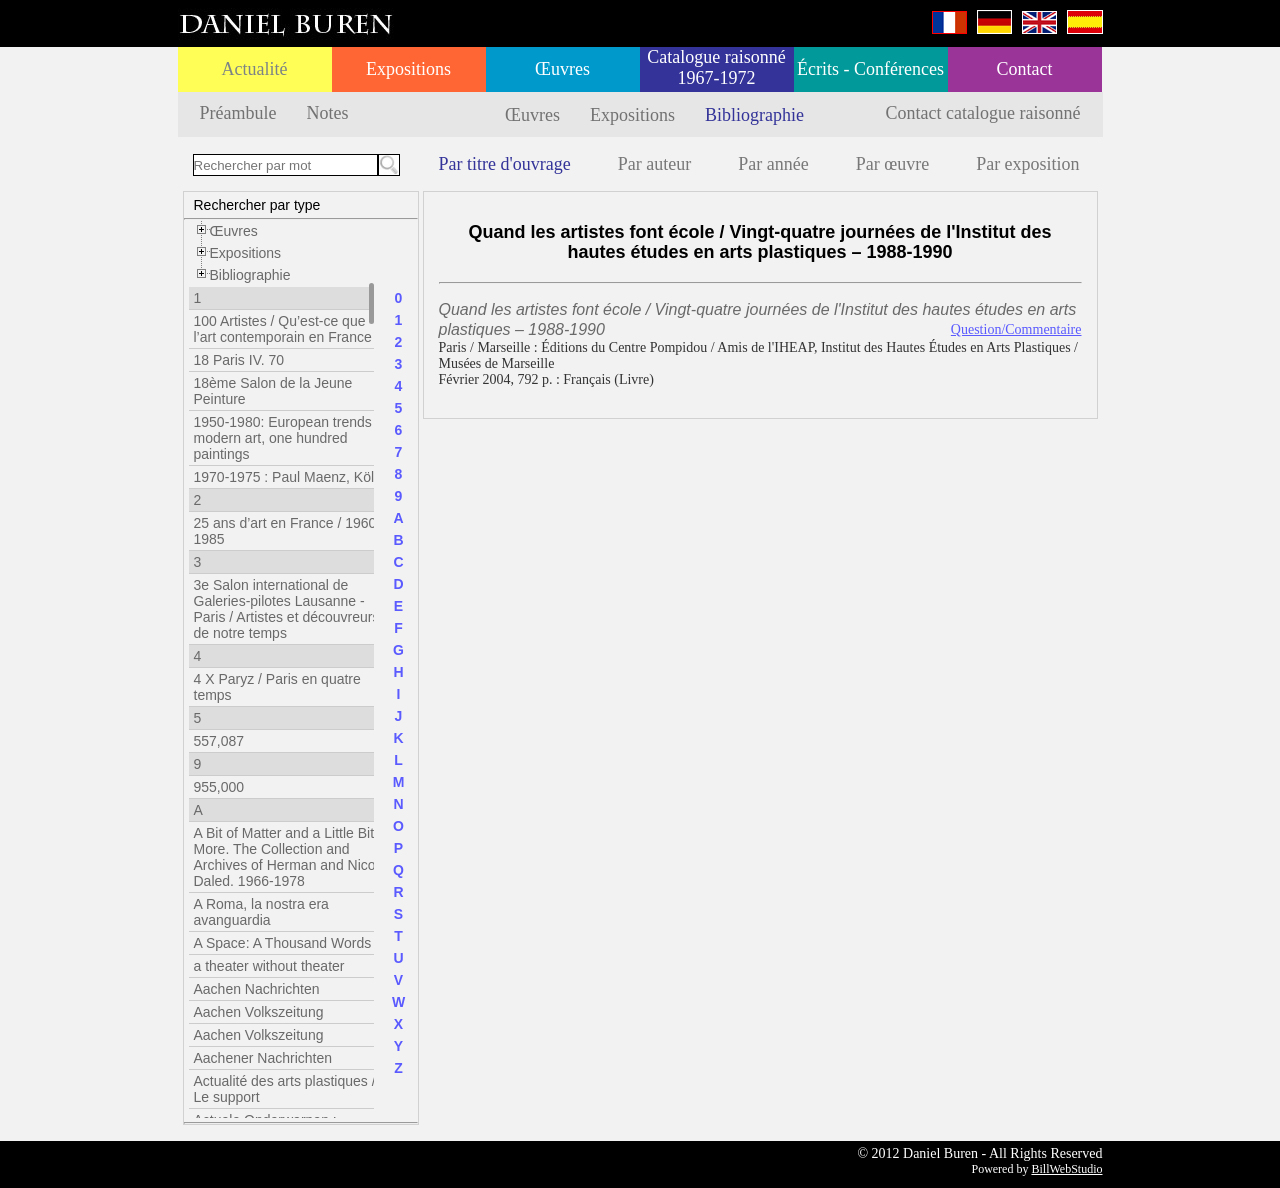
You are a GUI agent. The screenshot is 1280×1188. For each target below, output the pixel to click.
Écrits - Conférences (870, 69)
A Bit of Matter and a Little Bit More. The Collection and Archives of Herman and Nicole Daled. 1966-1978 (290, 857)
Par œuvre (892, 164)
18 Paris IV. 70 (239, 360)
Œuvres (562, 69)
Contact (1025, 69)
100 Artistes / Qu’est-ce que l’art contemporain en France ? (289, 329)
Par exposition (1028, 164)
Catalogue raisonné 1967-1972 (716, 67)
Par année (773, 164)
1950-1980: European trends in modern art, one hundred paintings (290, 438)
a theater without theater (269, 966)
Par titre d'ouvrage (505, 164)
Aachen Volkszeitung (259, 1012)
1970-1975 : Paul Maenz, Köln (288, 477)
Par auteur (654, 164)
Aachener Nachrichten (263, 1058)
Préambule (238, 113)
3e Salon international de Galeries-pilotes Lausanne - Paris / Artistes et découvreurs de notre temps (287, 609)
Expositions (408, 69)
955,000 (219, 787)
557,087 (219, 741)
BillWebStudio (1066, 1169)
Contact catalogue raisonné (983, 113)
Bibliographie (754, 115)
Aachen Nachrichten (257, 989)
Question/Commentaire (1016, 329)
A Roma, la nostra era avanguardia (261, 912)
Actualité (255, 69)
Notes (327, 113)
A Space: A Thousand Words (283, 943)
